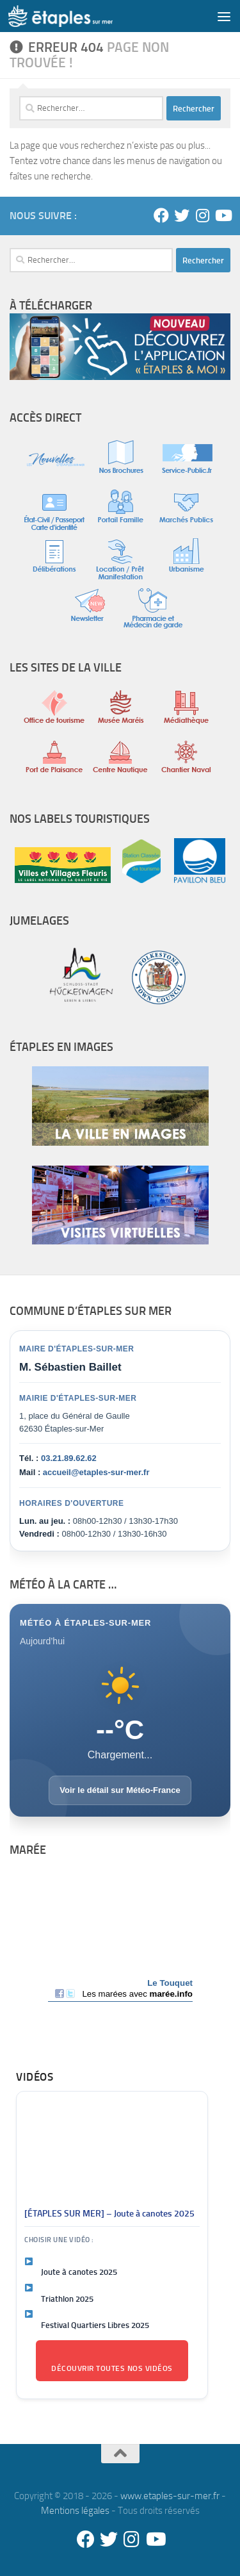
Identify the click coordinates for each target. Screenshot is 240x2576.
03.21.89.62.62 (69, 1458)
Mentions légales (75, 2510)
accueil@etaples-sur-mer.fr (96, 1472)
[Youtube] (222, 215)
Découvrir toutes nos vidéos (112, 2368)
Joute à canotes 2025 (79, 2272)
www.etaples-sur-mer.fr (170, 2496)
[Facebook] (161, 215)
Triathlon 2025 (67, 2299)
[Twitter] (181, 215)
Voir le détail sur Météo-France (120, 1790)
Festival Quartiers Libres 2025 (95, 2325)
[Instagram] (202, 215)
